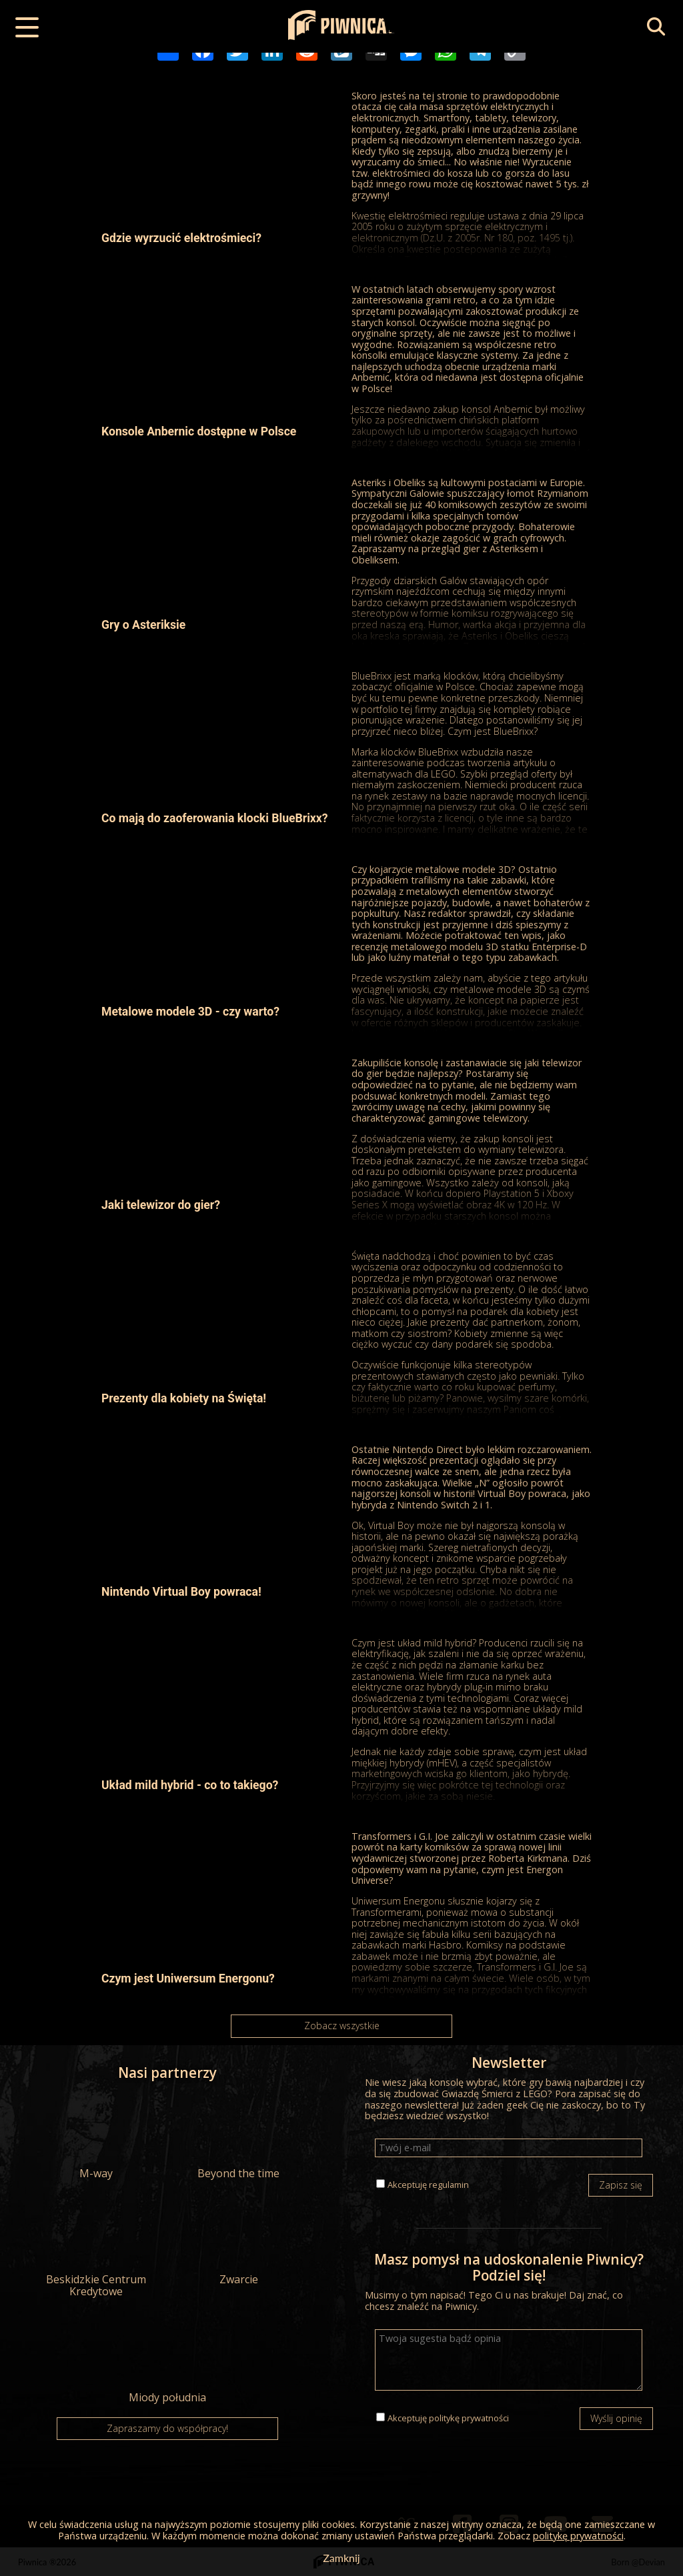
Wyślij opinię (616, 2418)
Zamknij (341, 2557)
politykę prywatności (469, 2418)
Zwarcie (238, 2242)
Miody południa (167, 2360)
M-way (96, 2136)
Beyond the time (238, 2136)
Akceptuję (428, 2185)
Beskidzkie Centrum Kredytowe (96, 2249)
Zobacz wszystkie (342, 2025)
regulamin (449, 2185)
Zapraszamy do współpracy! (167, 2428)
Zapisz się (620, 2185)
